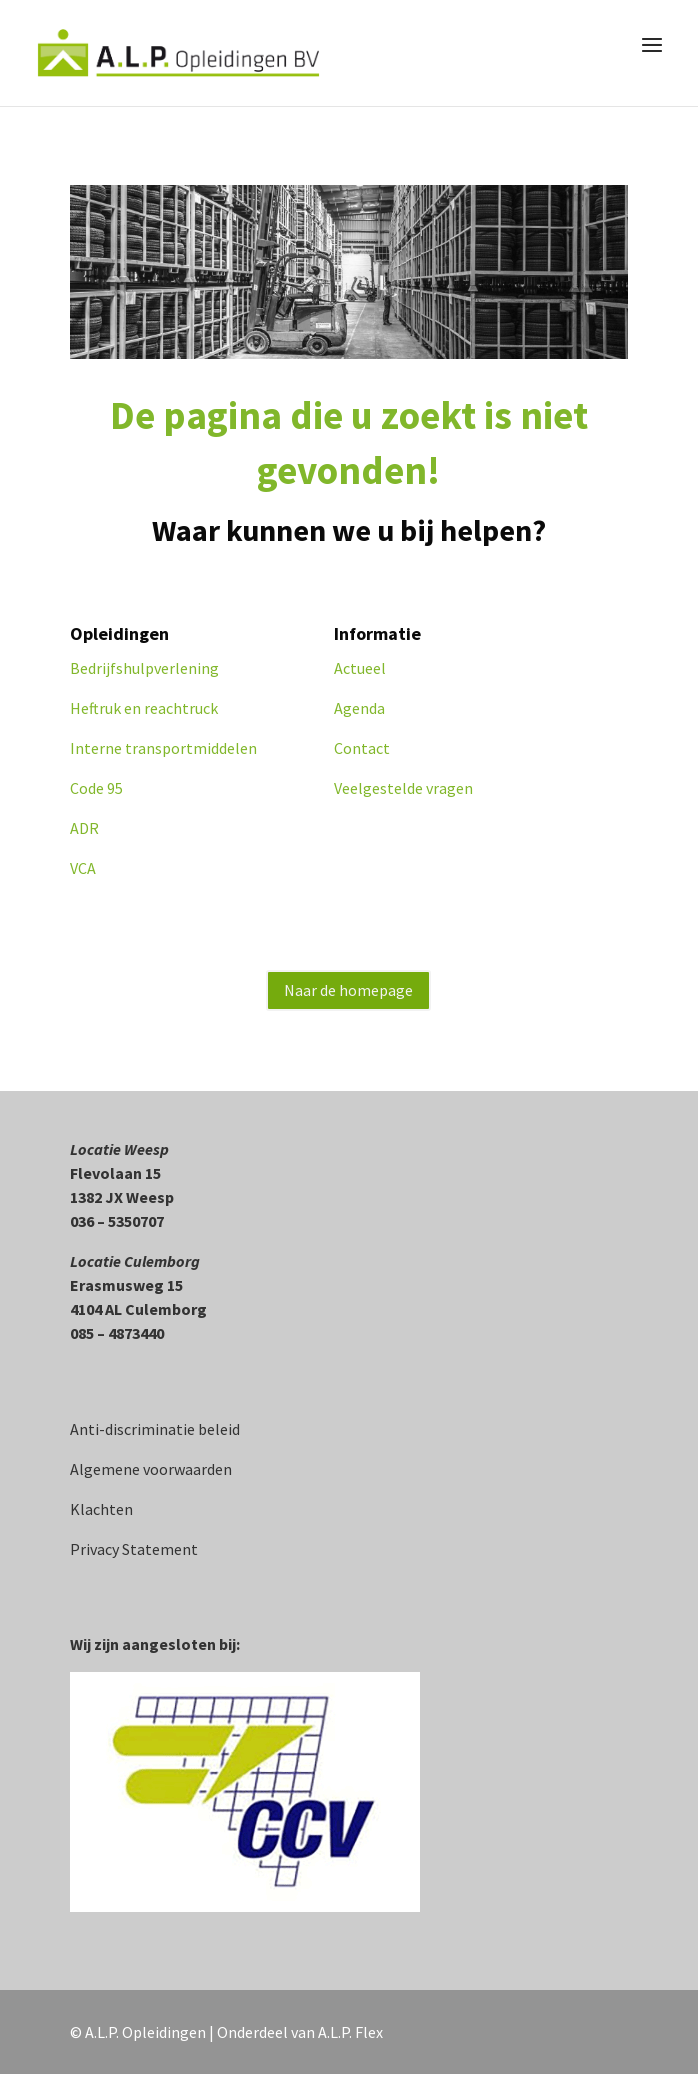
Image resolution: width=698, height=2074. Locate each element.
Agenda (359, 708)
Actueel (360, 668)
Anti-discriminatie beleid (155, 1429)
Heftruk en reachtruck (145, 708)
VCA (83, 868)
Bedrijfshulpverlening (144, 668)
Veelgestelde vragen (403, 788)
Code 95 (96, 788)
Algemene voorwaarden (151, 1469)
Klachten (101, 1509)
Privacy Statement (134, 1549)
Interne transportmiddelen (163, 748)
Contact (362, 748)
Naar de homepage (348, 990)
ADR (84, 828)
